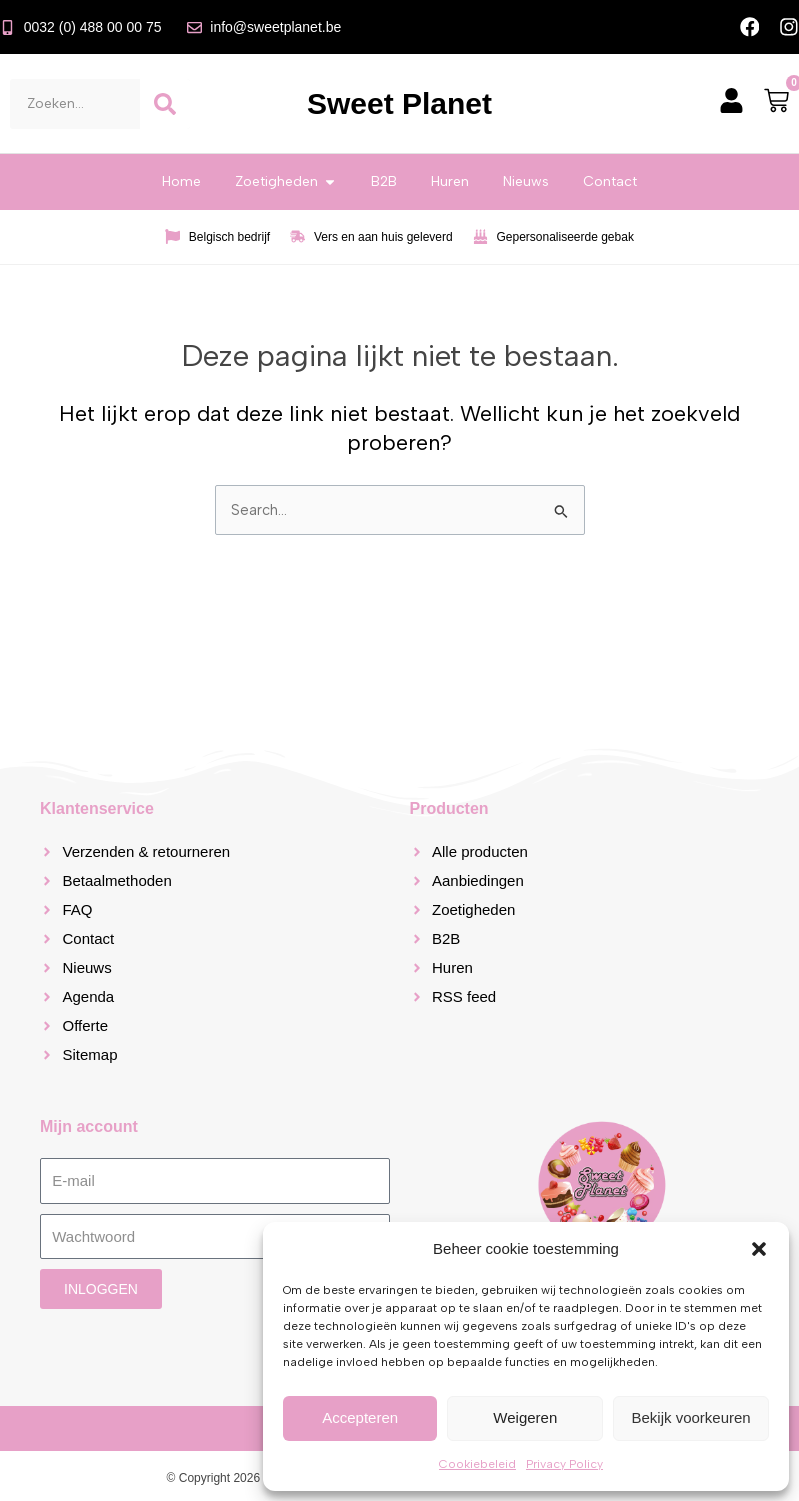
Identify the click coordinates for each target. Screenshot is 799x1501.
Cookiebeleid (477, 1464)
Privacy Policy (564, 1464)
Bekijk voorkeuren (690, 1417)
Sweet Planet (399, 104)
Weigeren (525, 1417)
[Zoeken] (165, 104)
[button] (759, 1249)
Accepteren (360, 1417)
